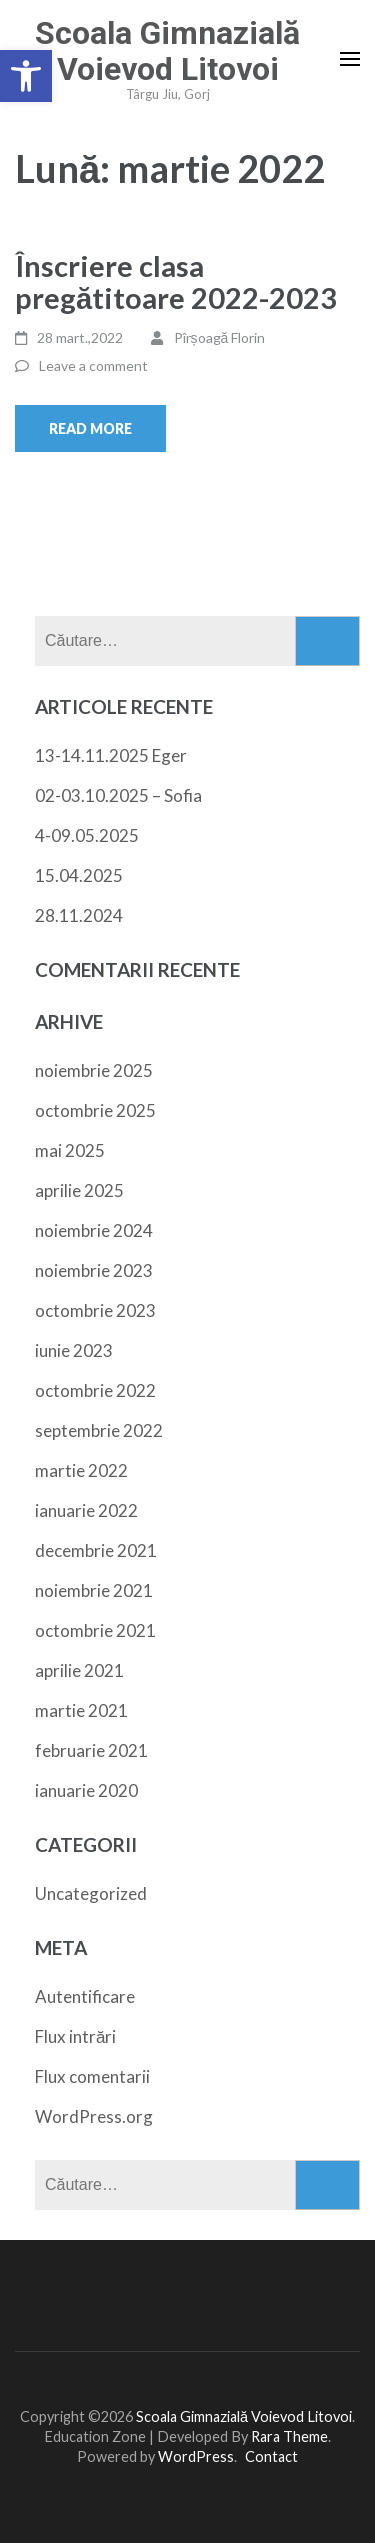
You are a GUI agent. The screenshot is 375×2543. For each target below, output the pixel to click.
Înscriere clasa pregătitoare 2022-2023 (176, 281)
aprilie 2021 (79, 1670)
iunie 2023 (74, 1350)
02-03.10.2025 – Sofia (118, 795)
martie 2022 (81, 1470)
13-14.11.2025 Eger (111, 755)
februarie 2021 (91, 1750)
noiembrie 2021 (94, 1590)
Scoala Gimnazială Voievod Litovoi (167, 51)
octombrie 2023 (95, 1310)
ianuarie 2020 (86, 1790)
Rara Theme (289, 2436)
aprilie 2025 (79, 1190)
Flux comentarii (92, 2076)
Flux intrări (75, 2036)
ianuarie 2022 (86, 1510)
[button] (26, 76)
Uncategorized (91, 1893)
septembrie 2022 (99, 1430)
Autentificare (85, 1996)
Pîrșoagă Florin (220, 337)
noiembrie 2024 (94, 1230)
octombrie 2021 (95, 1630)
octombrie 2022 (95, 1390)
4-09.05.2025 (87, 835)
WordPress (196, 2456)
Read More (90, 428)
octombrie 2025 (95, 1110)
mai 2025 (70, 1150)
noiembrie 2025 (94, 1070)
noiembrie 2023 (94, 1270)
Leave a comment (93, 365)
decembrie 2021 (96, 1550)
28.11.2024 (79, 915)
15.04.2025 (79, 875)
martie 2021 (81, 1710)
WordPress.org (94, 2116)
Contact (271, 2456)
